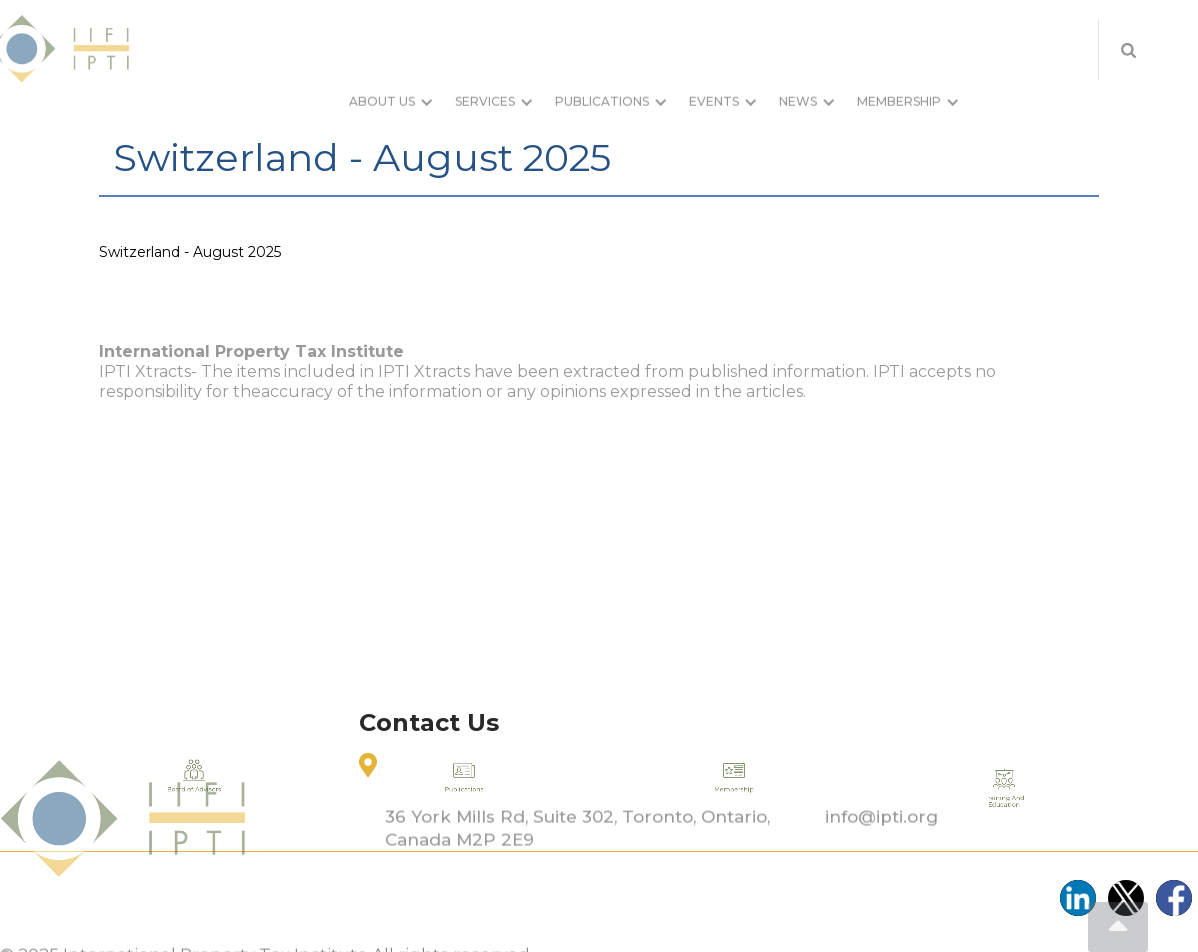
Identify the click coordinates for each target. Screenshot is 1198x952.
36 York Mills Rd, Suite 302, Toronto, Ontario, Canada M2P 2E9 (577, 856)
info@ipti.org (881, 845)
